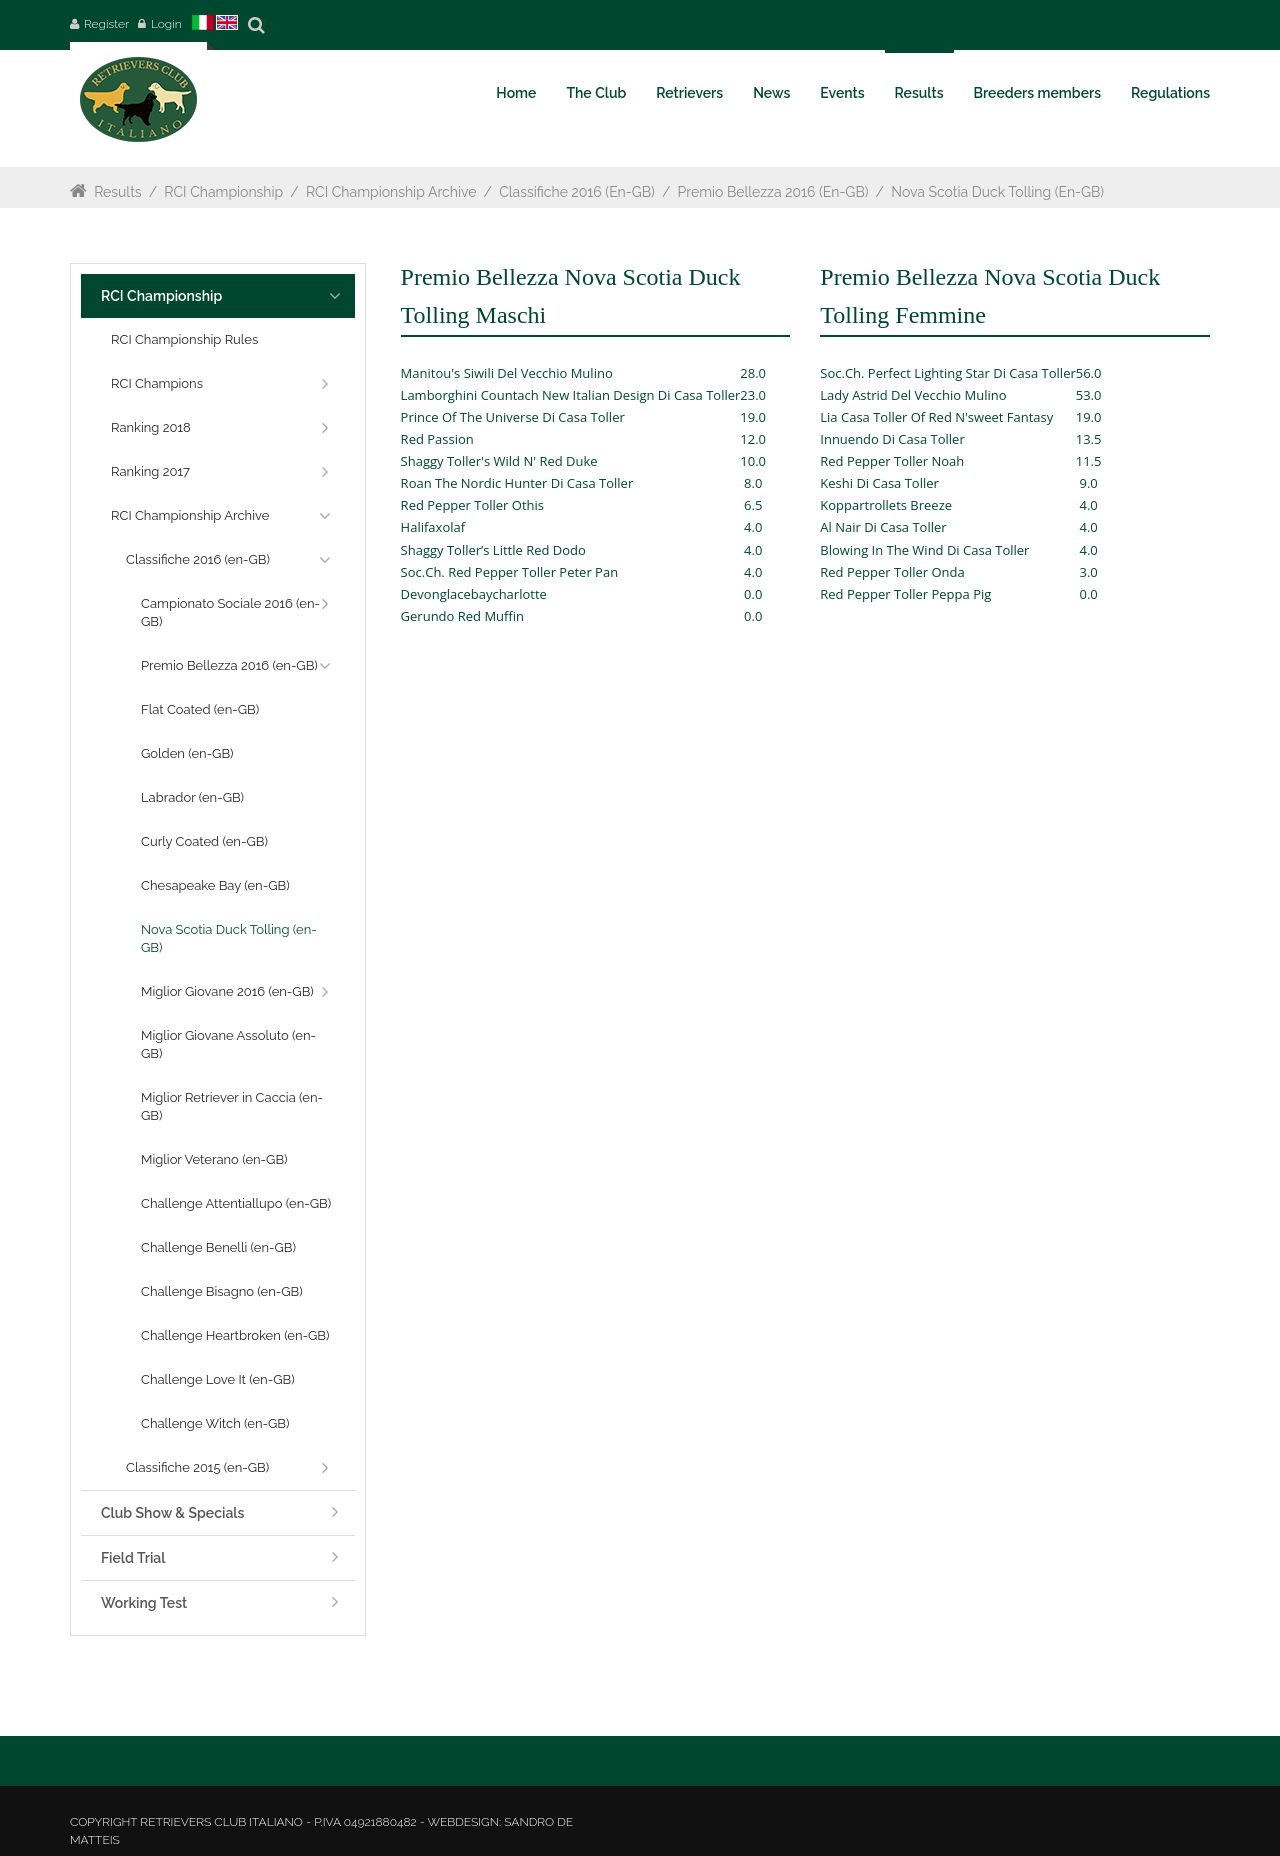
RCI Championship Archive (391, 192)
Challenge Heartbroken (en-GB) (235, 1335)
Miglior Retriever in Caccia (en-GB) (232, 1106)
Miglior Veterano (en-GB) (214, 1159)
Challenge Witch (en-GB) (215, 1423)
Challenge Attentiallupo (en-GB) (236, 1203)
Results (117, 192)
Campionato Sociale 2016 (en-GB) (230, 612)
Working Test (144, 1603)
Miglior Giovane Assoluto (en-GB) (228, 1044)
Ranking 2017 (150, 471)
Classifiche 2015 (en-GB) (197, 1467)
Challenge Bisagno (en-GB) (222, 1291)
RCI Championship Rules (184, 339)
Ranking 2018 (151, 427)
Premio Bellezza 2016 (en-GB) (773, 192)
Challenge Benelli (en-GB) (218, 1247)
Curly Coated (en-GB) (204, 841)
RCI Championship (223, 192)
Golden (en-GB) (187, 753)
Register (106, 24)
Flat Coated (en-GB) (200, 709)
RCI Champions (157, 383)
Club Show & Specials (172, 1513)
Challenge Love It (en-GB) (218, 1379)
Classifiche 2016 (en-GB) (577, 192)
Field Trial (133, 1558)
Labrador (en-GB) (192, 797)
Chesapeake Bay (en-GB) (215, 885)
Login (166, 24)
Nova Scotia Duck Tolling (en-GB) (997, 192)
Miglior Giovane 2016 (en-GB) (227, 991)
